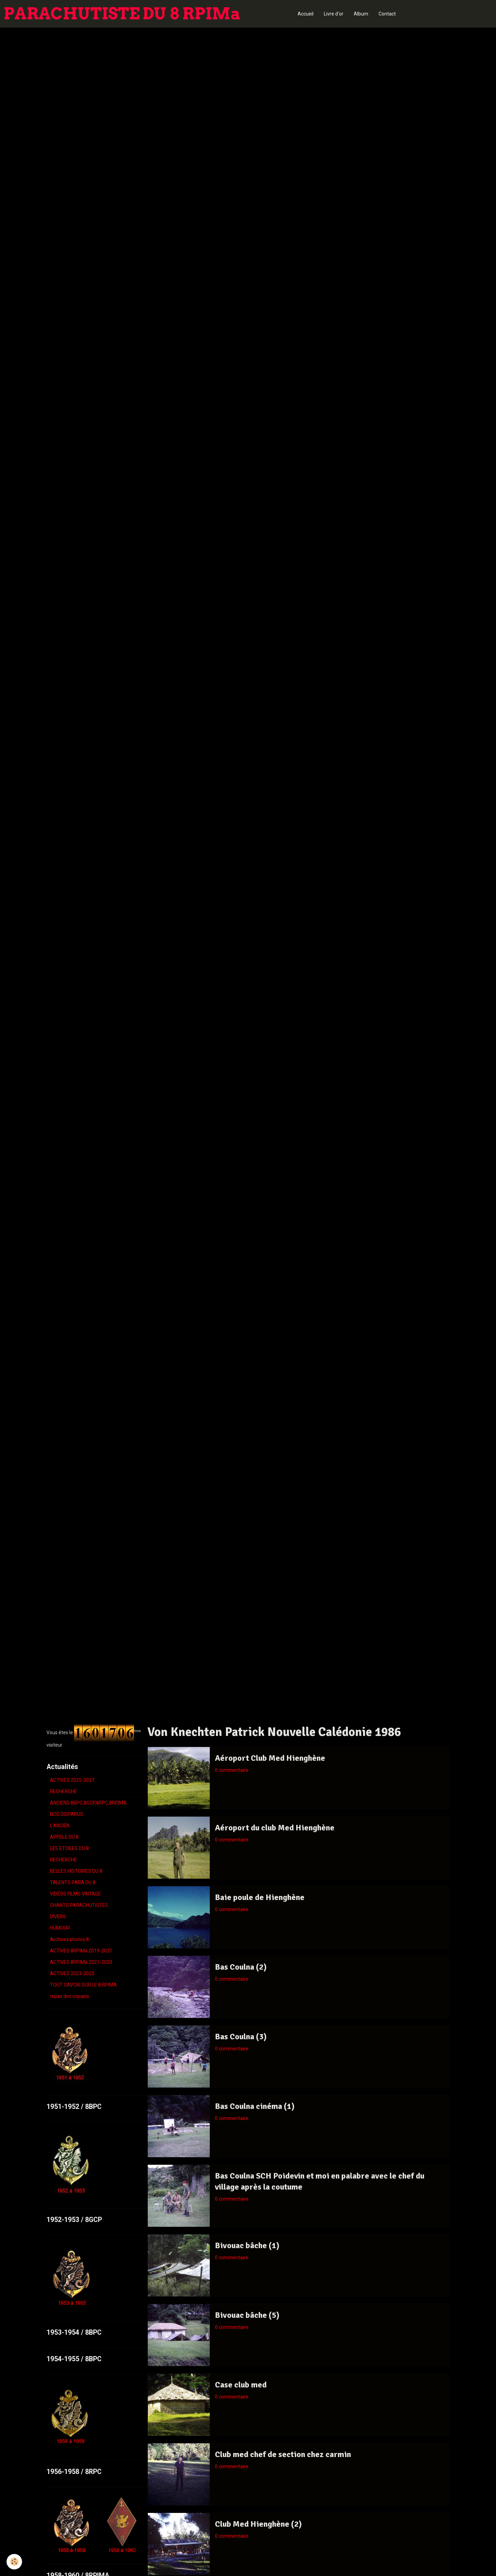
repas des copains (69, 1996)
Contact (387, 14)
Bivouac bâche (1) (247, 2245)
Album (361, 14)
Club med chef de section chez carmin (283, 2454)
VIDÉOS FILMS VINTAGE (75, 1894)
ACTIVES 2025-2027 (72, 1780)
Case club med (241, 2385)
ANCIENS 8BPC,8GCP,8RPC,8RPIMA (88, 1803)
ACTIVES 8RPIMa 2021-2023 (81, 1962)
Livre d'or (333, 14)
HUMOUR (60, 1928)
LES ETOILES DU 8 (69, 1848)
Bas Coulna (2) (241, 1967)
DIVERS (58, 1916)
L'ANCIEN (60, 1825)
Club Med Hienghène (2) (258, 2524)
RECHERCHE (63, 1791)
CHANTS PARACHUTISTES (79, 1905)
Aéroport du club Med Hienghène (274, 1827)
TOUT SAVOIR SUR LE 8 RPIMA (83, 1985)
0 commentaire (231, 1770)
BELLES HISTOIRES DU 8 (76, 1871)
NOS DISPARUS (66, 1814)
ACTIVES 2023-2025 (72, 1973)
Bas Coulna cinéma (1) (254, 2106)
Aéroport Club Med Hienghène (270, 1758)
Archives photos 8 (69, 1939)
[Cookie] (14, 2561)
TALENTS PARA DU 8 (72, 1882)
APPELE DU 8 (64, 1837)
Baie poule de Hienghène (259, 1897)
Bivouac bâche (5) (247, 2315)
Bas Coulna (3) (241, 2036)
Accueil (305, 14)
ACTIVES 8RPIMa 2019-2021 (81, 1950)
